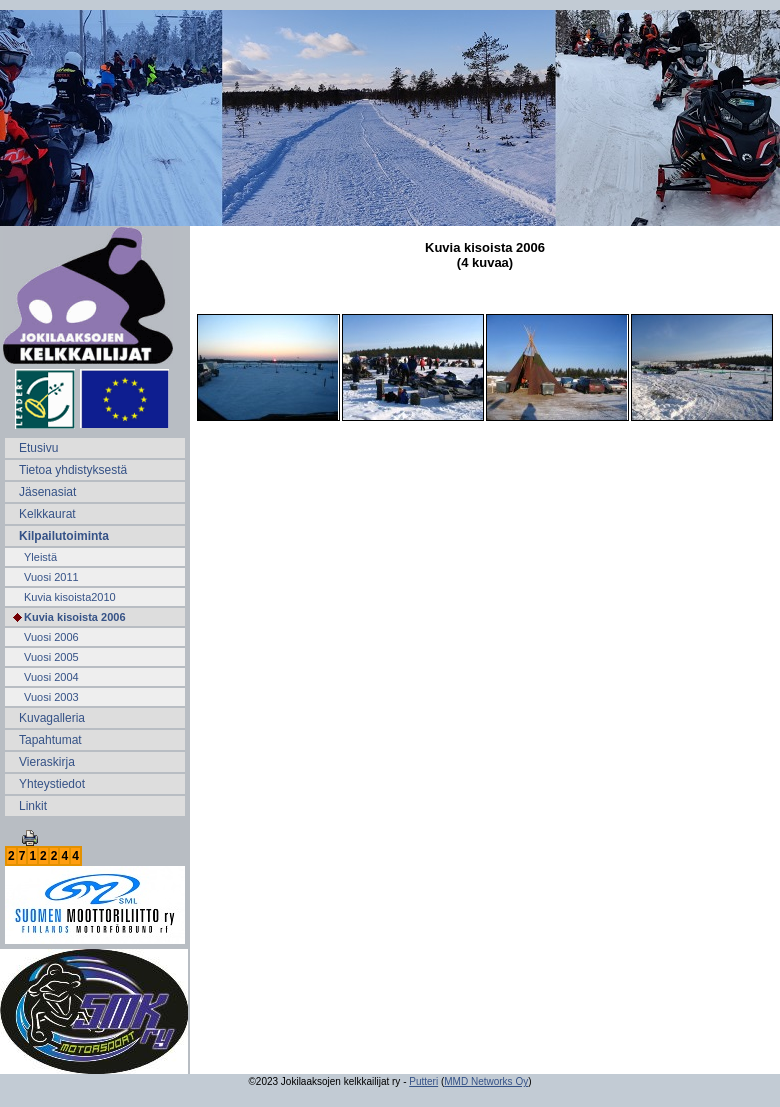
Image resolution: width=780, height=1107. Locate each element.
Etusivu (38, 448)
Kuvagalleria (52, 718)
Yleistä (40, 557)
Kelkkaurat (47, 514)
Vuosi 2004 (51, 677)
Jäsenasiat (47, 492)
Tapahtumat (50, 740)
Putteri (423, 1081)
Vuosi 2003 (51, 697)
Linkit (33, 806)
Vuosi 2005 (51, 657)
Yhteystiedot (52, 784)
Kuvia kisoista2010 (70, 597)
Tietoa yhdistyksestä (73, 470)
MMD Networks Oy (486, 1081)
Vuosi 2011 (51, 577)
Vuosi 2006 (51, 637)
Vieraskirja (47, 762)
